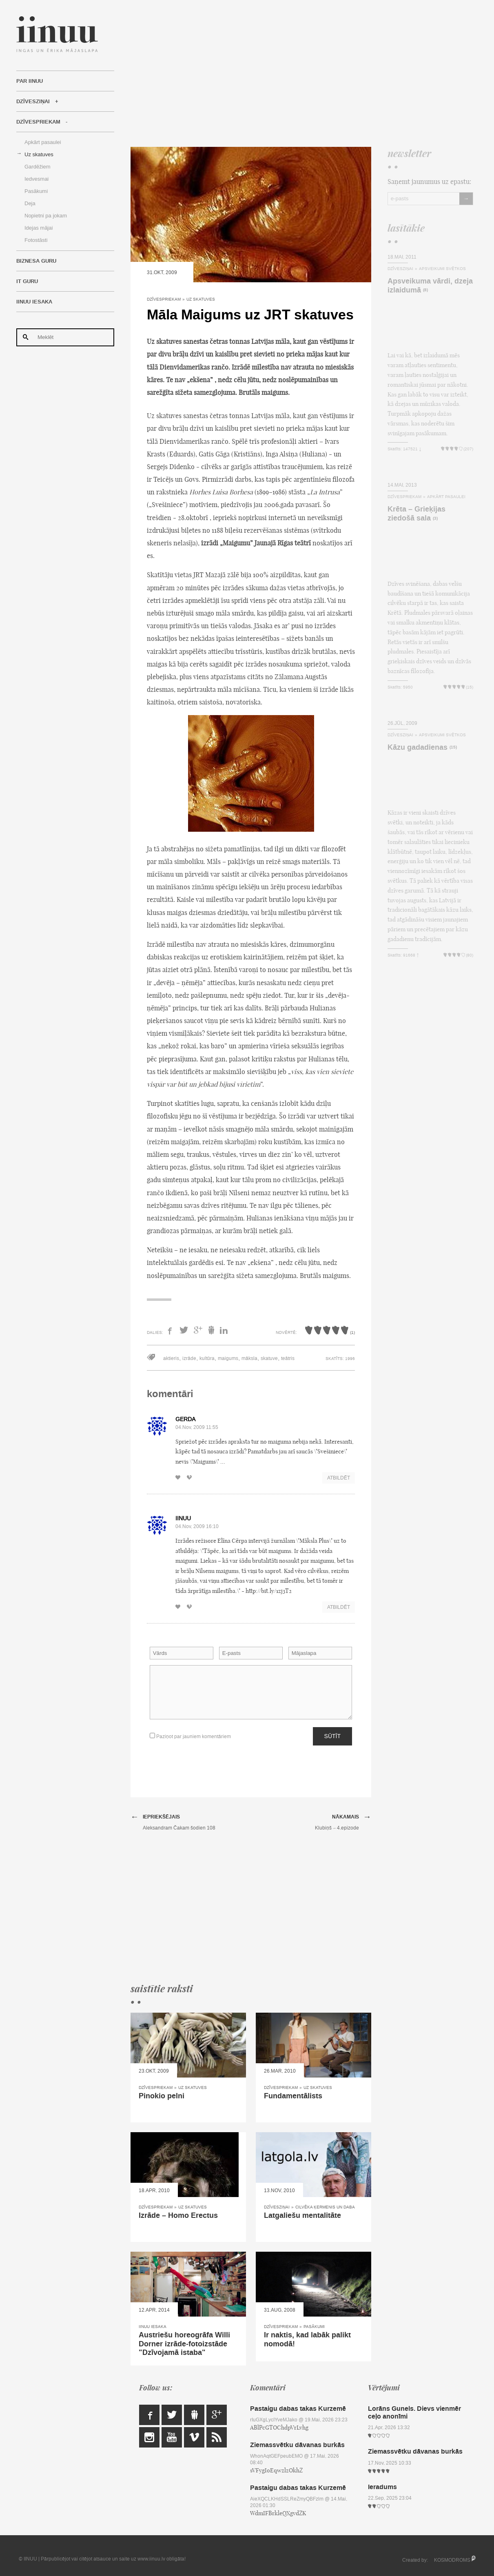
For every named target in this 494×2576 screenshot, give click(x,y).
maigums (228, 1358)
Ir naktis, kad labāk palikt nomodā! (307, 2339)
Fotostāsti (35, 240)
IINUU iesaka (34, 302)
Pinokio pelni (161, 2096)
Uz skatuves (38, 154)
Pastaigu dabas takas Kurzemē (298, 2408)
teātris (288, 1358)
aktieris (171, 1358)
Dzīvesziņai (33, 101)
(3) (435, 518)
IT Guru (27, 281)
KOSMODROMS (452, 2560)
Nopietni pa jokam (45, 216)
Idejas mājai (38, 228)
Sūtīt (332, 1736)
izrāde (189, 1358)
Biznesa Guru (36, 261)
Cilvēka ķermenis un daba (325, 2207)
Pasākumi (36, 191)
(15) (453, 747)
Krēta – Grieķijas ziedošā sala (416, 513)
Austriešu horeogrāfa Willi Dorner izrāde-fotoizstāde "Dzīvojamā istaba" (184, 2344)
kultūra (207, 1358)
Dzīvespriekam (38, 122)
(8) (425, 290)
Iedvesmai (36, 179)
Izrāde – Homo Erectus (178, 2215)
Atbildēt (338, 1478)
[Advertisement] (302, 73)
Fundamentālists (293, 2096)
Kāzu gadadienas (417, 747)
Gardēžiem (37, 167)
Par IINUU (29, 81)
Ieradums (382, 2487)
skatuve (269, 1358)
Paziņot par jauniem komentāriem (190, 1736)
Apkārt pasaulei (42, 142)
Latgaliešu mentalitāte (302, 2215)
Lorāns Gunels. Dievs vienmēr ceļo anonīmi (414, 2412)
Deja (29, 203)
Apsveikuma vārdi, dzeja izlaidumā (430, 285)
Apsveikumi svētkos (442, 268)
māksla (249, 1358)
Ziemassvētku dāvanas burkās (297, 2445)
